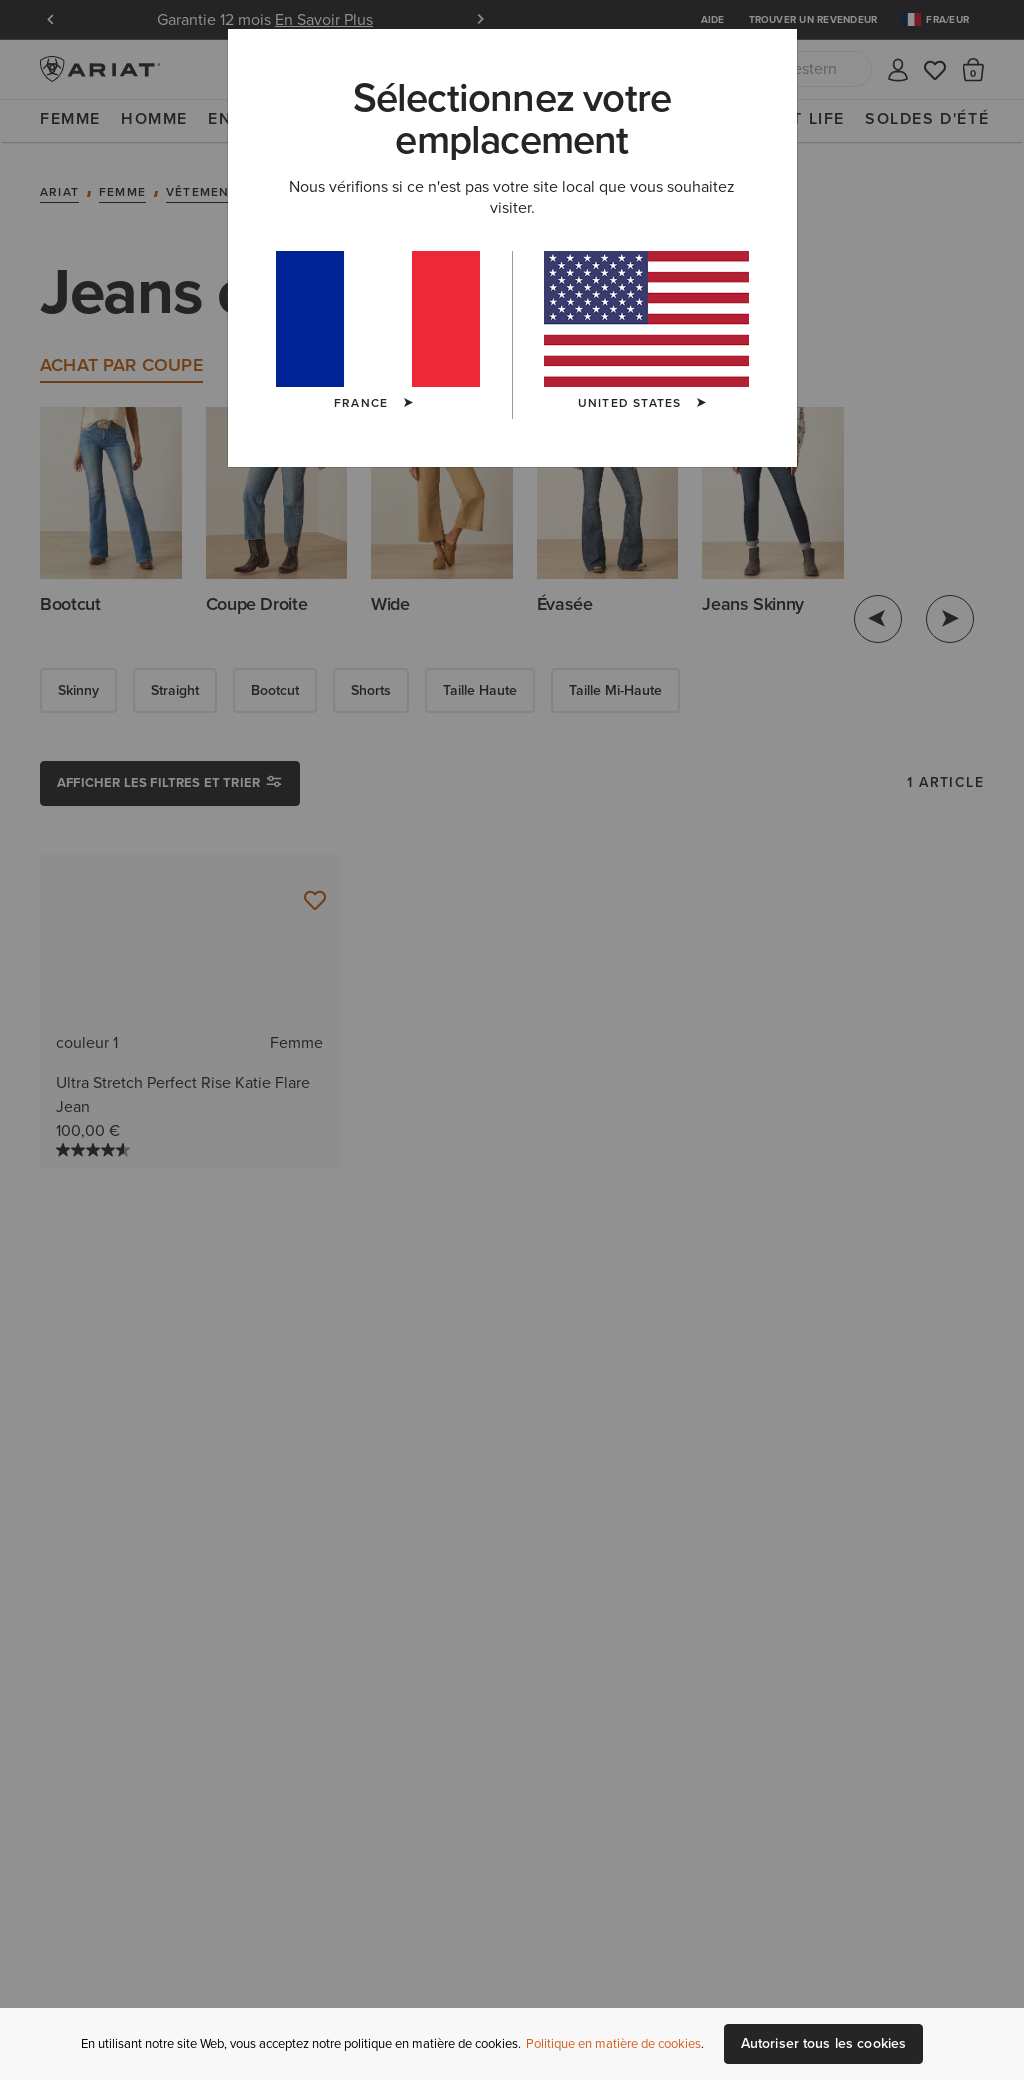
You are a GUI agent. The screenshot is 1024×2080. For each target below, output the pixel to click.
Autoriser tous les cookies (824, 2043)
